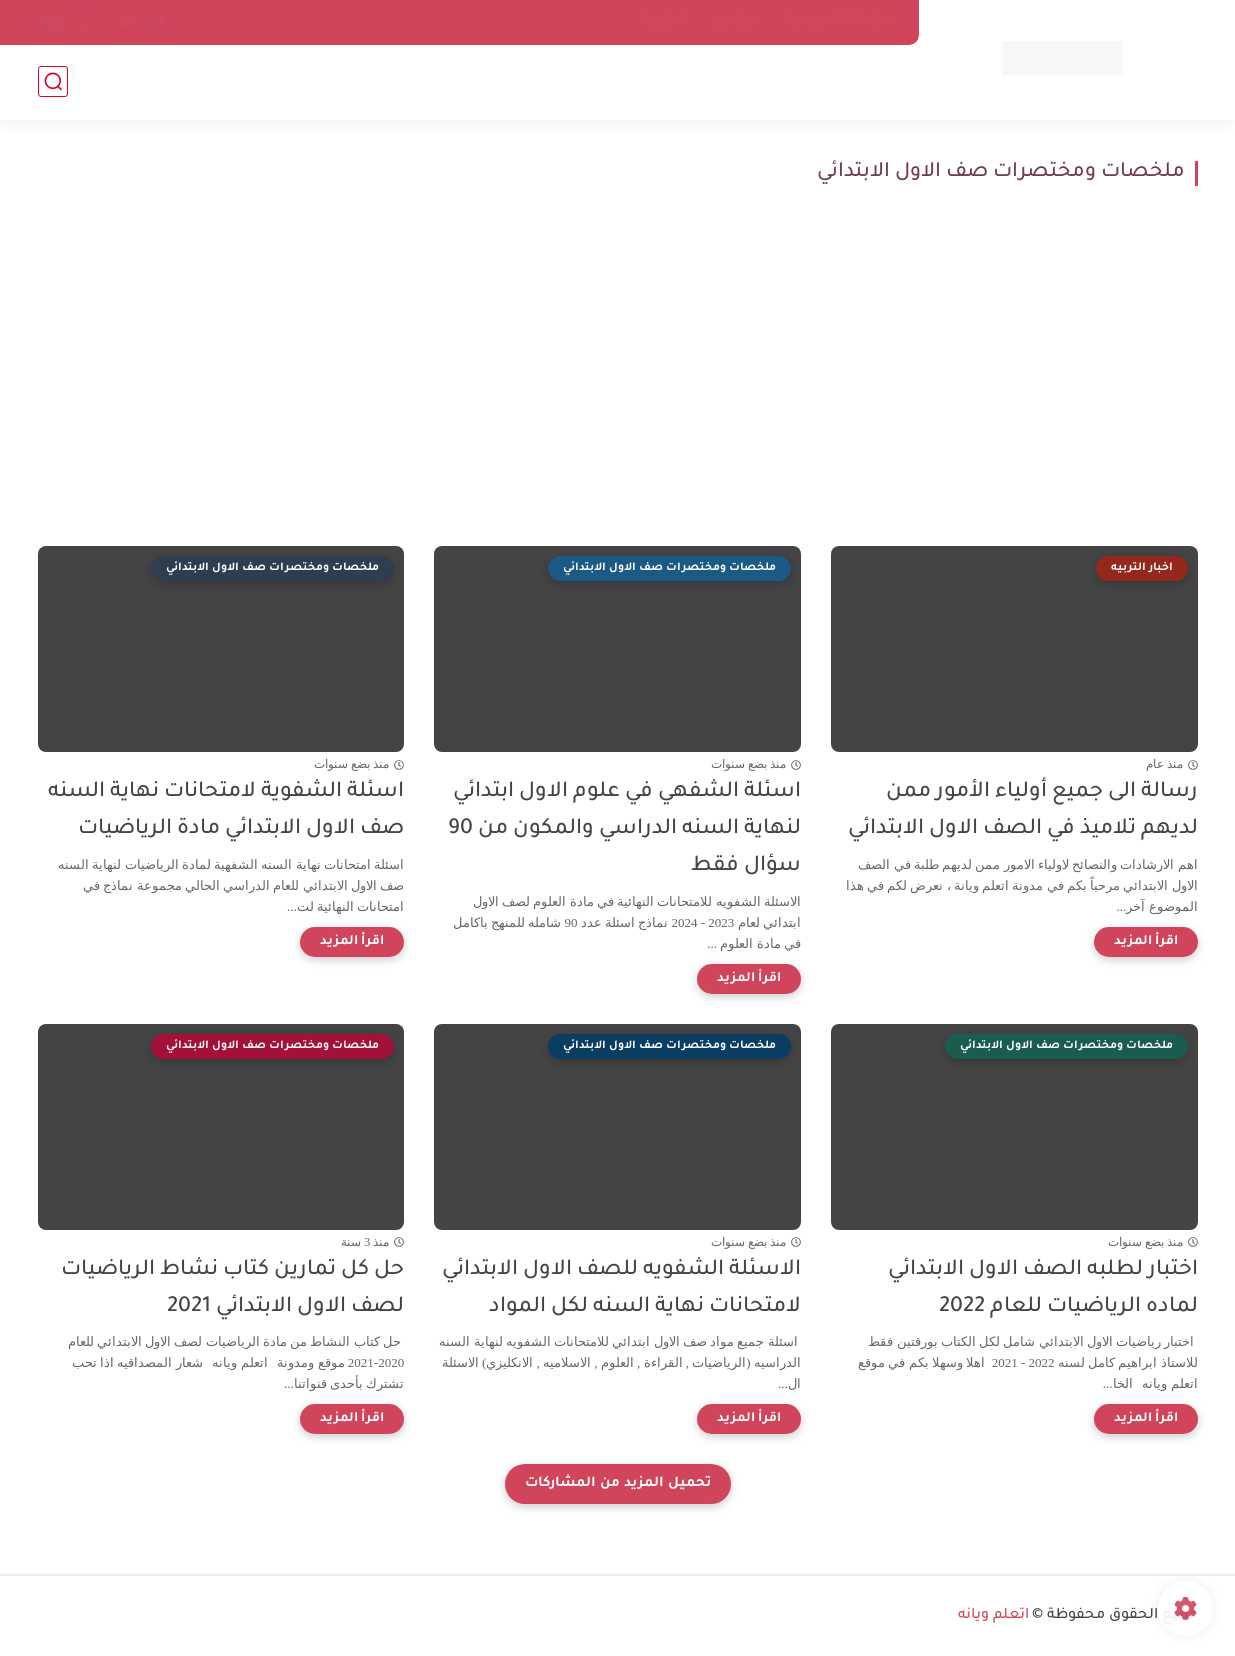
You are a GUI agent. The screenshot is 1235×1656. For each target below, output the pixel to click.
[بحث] (53, 81)
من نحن (737, 22)
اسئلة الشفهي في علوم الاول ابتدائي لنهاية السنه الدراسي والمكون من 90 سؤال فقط (624, 829)
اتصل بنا (665, 22)
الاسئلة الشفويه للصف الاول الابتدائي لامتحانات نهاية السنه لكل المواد (621, 1289)
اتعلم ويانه (993, 1616)
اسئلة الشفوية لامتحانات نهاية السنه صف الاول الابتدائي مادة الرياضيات (226, 811)
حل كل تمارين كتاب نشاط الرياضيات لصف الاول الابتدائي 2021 (232, 1289)
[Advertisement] (618, 366)
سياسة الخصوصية (840, 22)
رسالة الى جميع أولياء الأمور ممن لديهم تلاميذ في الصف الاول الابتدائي (1023, 811)
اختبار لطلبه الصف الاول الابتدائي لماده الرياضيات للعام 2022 (1043, 1289)
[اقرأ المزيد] (1146, 942)
